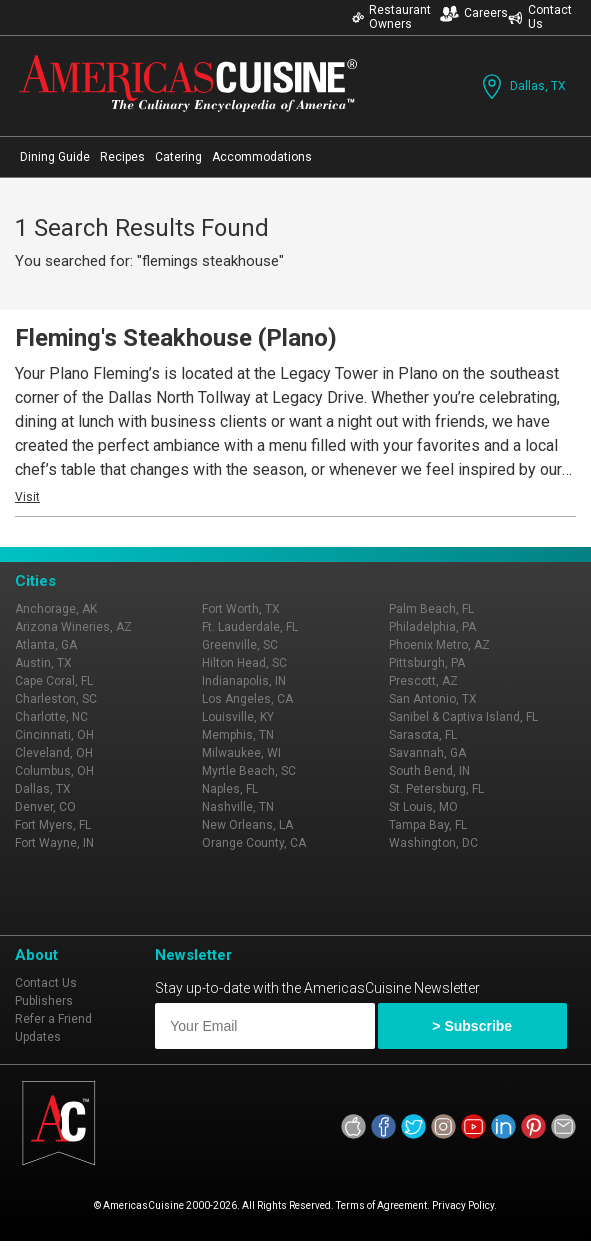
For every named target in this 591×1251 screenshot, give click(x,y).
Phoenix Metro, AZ (439, 645)
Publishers (44, 1001)
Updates (38, 1037)
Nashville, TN (238, 807)
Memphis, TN (238, 735)
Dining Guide (55, 157)
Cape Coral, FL (54, 681)
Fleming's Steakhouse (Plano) (176, 338)
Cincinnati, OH (54, 735)
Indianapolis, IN (244, 681)
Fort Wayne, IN (54, 843)
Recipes (122, 157)
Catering (178, 157)
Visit (27, 497)
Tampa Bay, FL (428, 825)
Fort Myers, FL (53, 825)
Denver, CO (45, 807)
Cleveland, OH (54, 753)
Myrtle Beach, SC (249, 771)
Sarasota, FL (423, 735)
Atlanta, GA (46, 645)
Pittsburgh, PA (427, 663)
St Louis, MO (423, 807)
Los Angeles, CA (247, 699)
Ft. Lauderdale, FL (250, 627)
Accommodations (262, 157)
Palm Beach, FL (431, 609)
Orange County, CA (254, 843)
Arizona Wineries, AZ (73, 627)
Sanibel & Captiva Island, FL (463, 717)
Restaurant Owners (391, 17)
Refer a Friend (53, 1019)
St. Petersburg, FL (436, 789)
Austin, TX (43, 663)
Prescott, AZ (423, 681)
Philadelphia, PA (432, 627)
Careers (474, 13)
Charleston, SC (56, 699)
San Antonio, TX (433, 699)
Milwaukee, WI (241, 753)
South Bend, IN (429, 771)
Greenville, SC (240, 645)
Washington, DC (433, 843)
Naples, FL (230, 789)
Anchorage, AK (56, 609)
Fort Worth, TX (241, 609)
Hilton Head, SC (244, 663)
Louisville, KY (238, 717)
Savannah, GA (427, 753)
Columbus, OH (54, 771)
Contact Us (540, 17)
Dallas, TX (522, 86)
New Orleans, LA (247, 825)
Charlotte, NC (51, 717)
